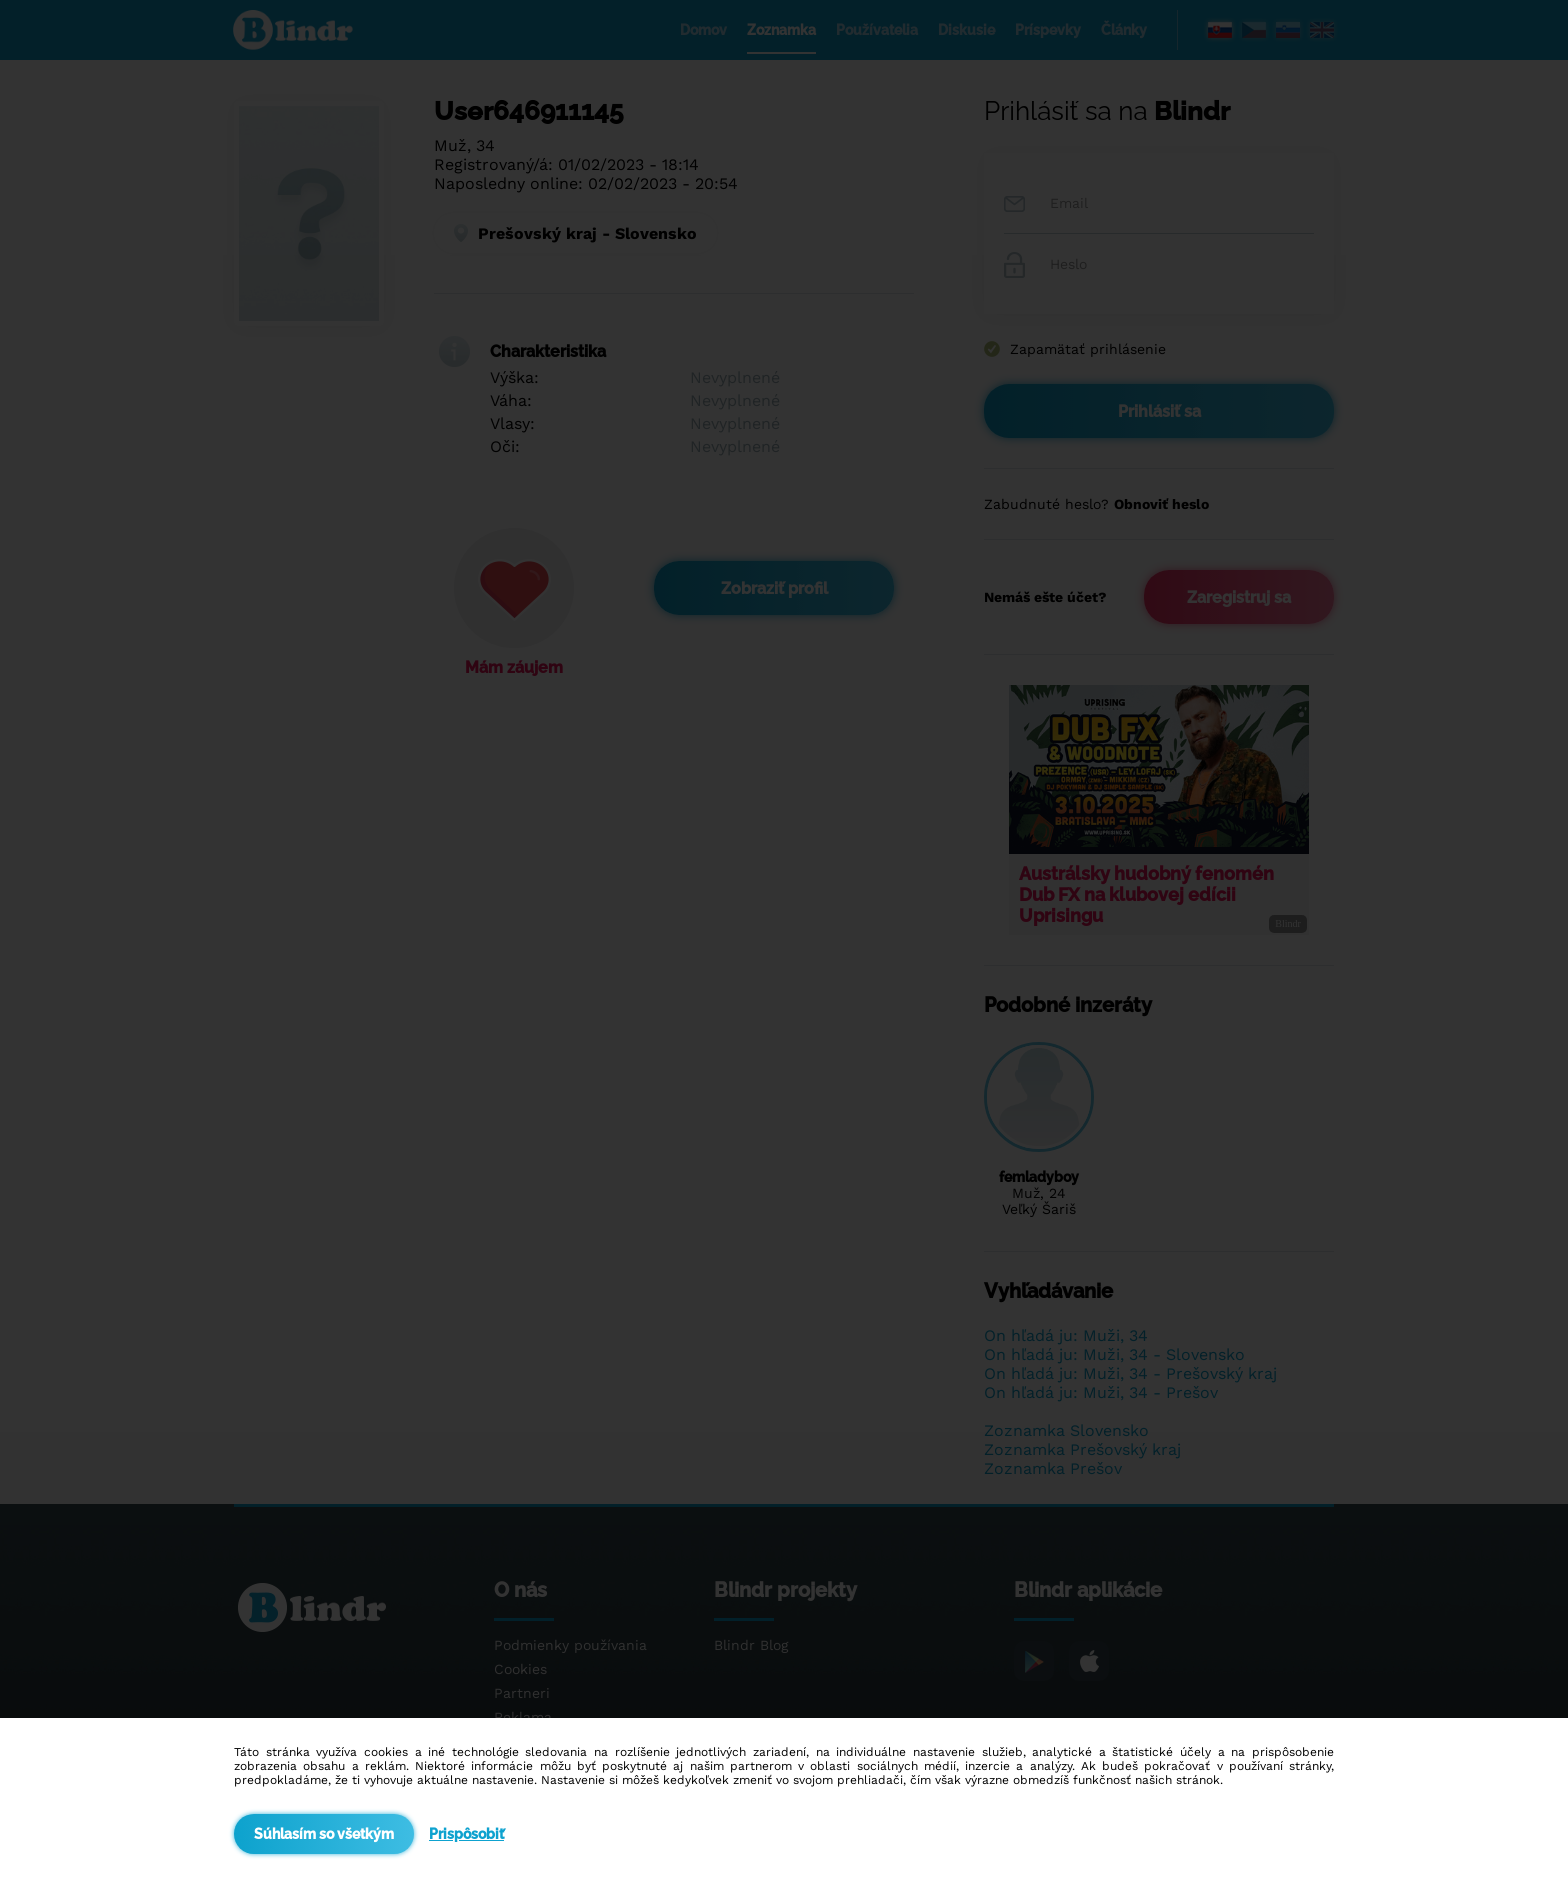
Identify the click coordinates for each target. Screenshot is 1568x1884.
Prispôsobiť (466, 1834)
